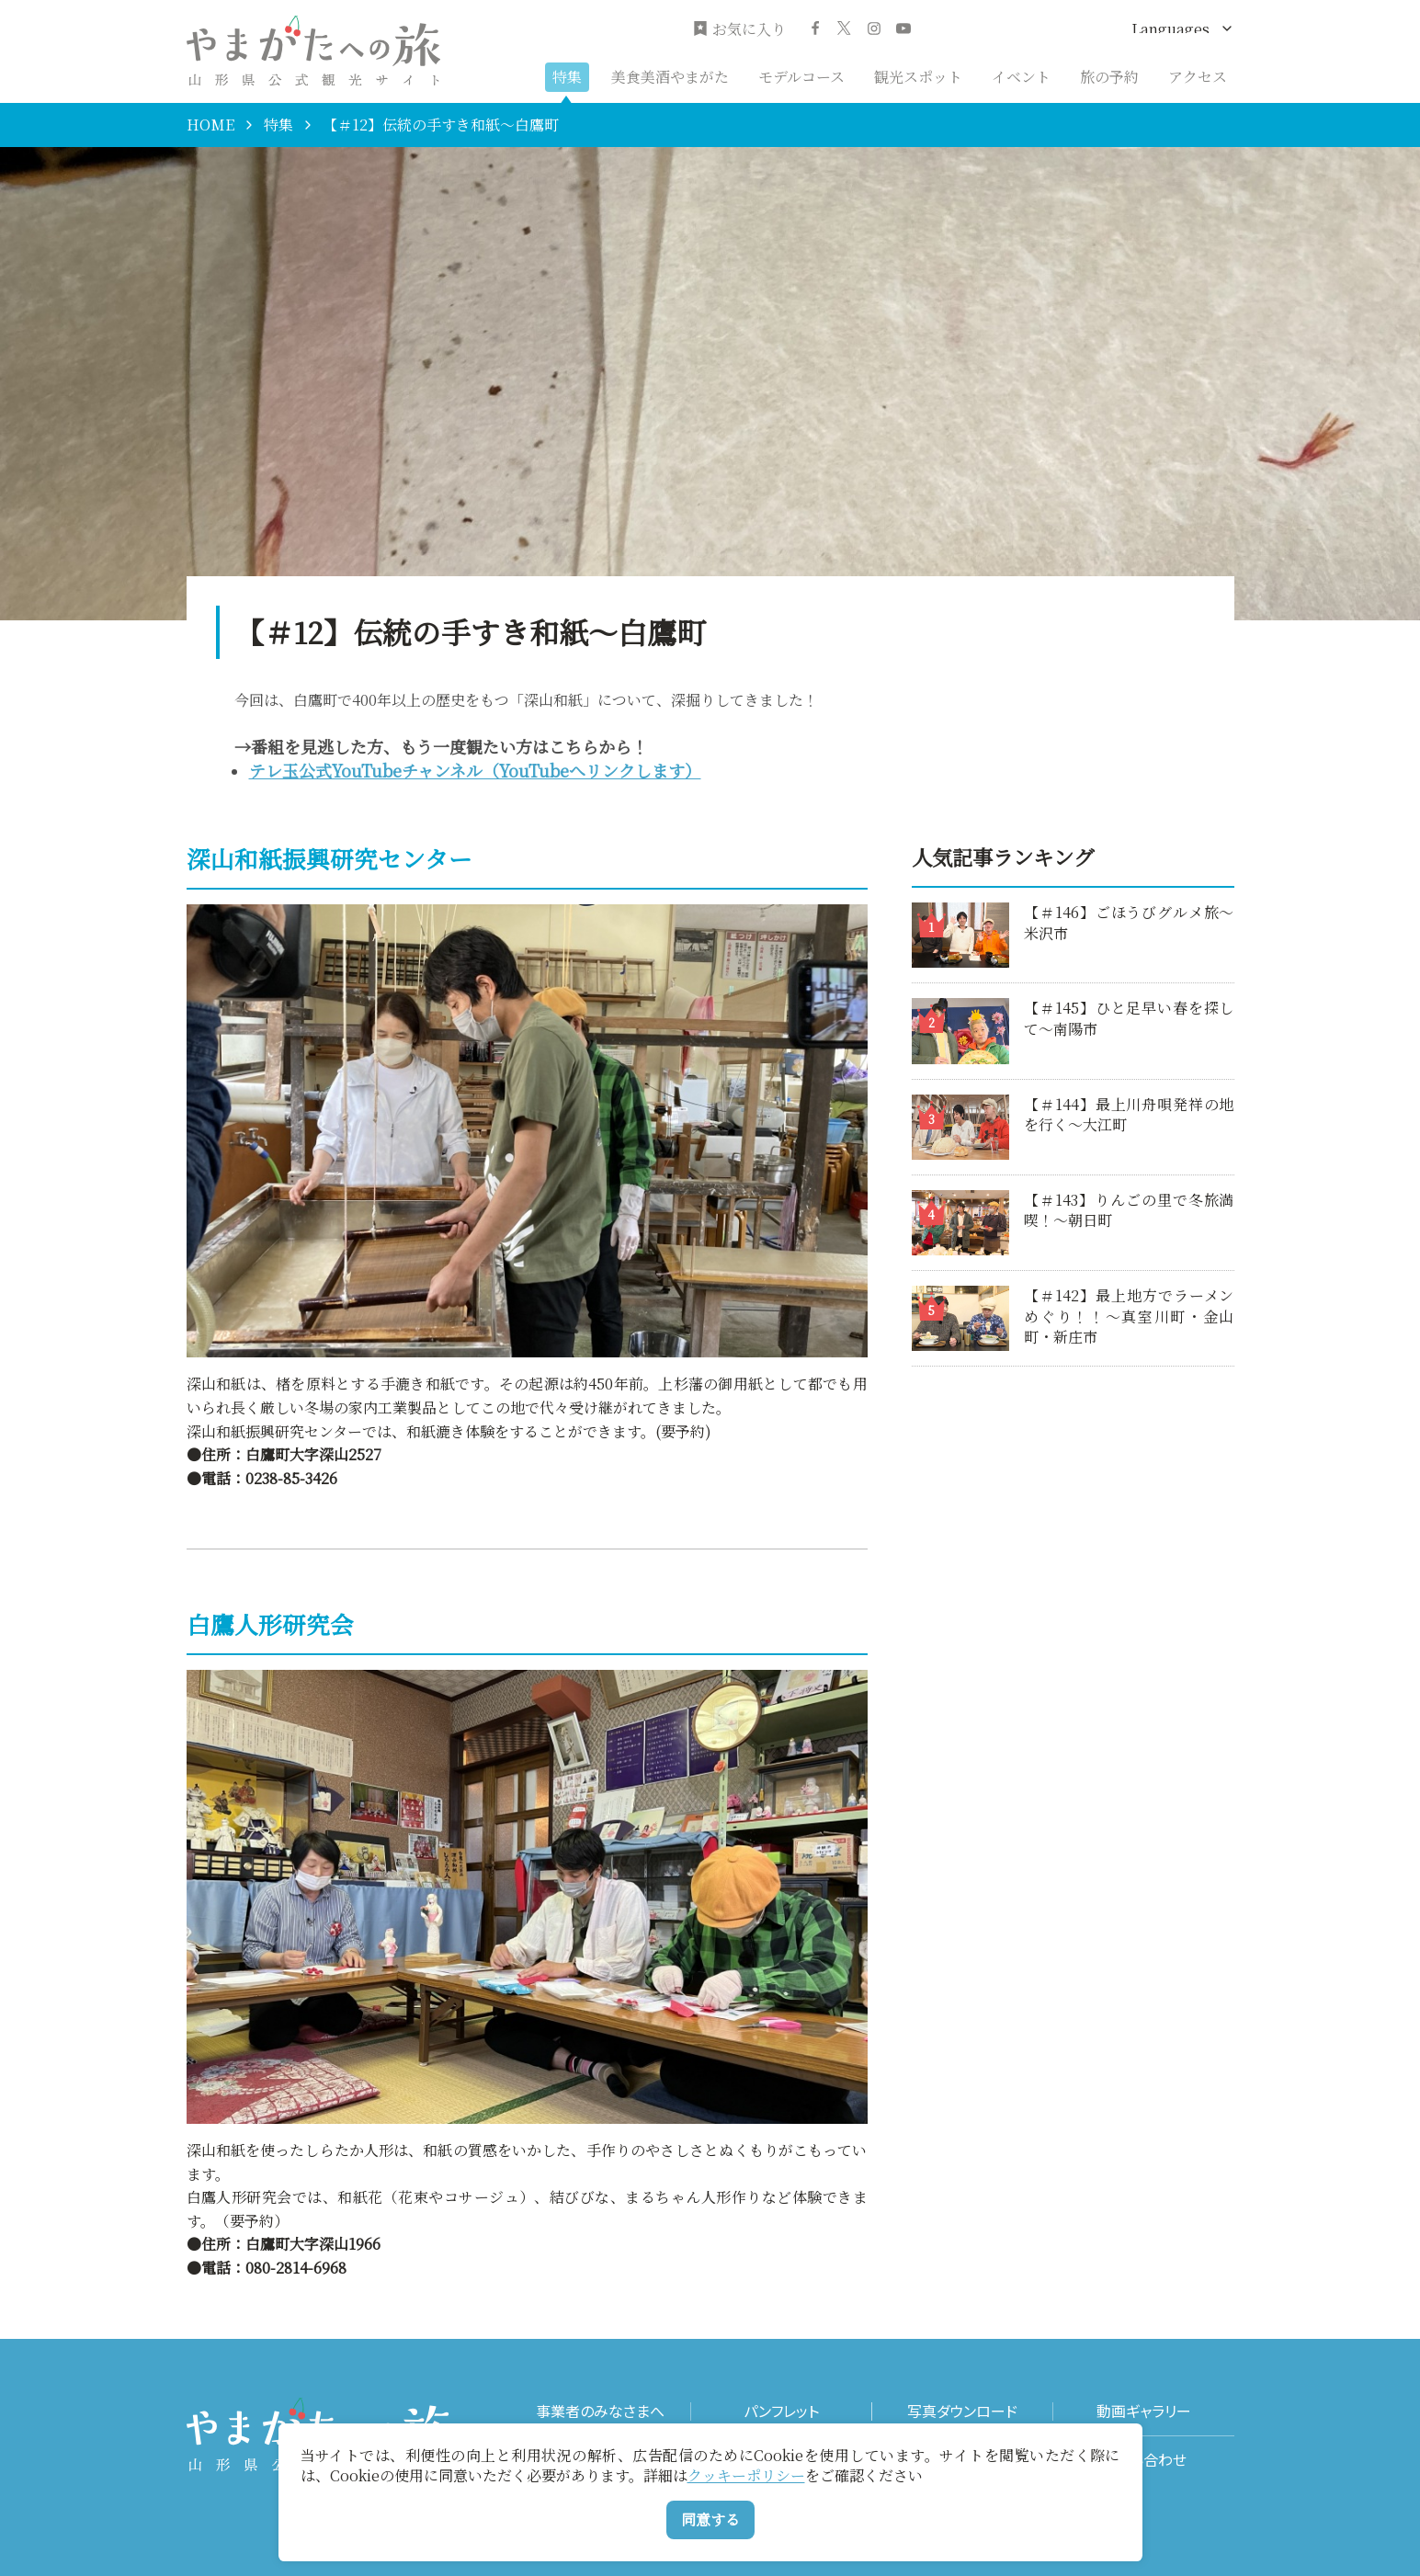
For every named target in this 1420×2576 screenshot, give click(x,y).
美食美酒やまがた (670, 76)
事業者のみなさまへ (600, 2411)
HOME (210, 125)
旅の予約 (1109, 76)
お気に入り (739, 29)
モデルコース (801, 76)
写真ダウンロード (962, 2411)
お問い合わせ (1144, 2459)
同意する (710, 2519)
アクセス (1197, 76)
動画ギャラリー (1143, 2411)
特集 (567, 76)
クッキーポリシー (746, 2475)
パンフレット (781, 2411)
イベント (1021, 76)
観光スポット (918, 76)
